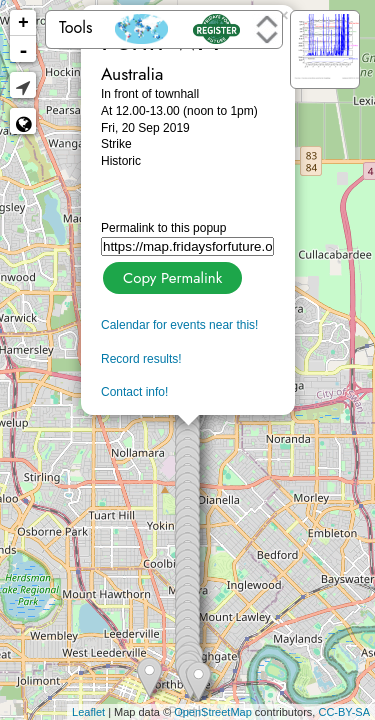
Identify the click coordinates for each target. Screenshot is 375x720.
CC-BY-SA (344, 712)
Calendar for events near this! (179, 325)
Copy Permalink (170, 275)
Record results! (141, 359)
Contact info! (134, 392)
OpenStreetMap (213, 712)
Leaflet (88, 712)
